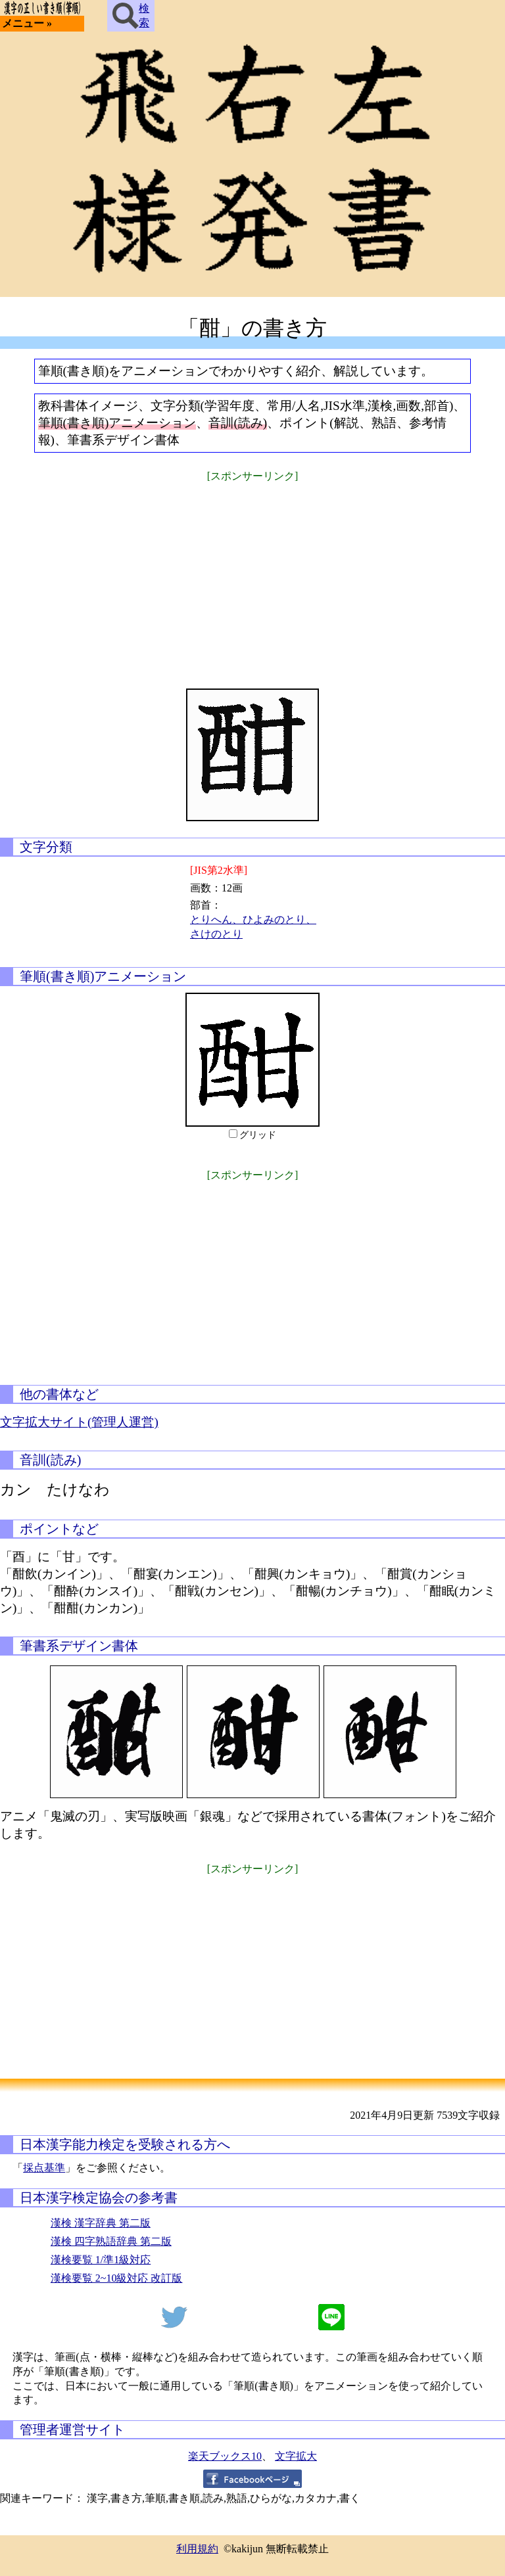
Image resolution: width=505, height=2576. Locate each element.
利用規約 (197, 2548)
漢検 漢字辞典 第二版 (101, 2222)
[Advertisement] (252, 577)
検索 (130, 16)
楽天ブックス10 (225, 2456)
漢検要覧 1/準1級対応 (101, 2259)
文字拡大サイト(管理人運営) (79, 1422)
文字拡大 (296, 2456)
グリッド (257, 1135)
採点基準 (44, 2167)
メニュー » (27, 23)
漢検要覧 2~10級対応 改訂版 (117, 2278)
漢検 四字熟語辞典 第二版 (111, 2241)
